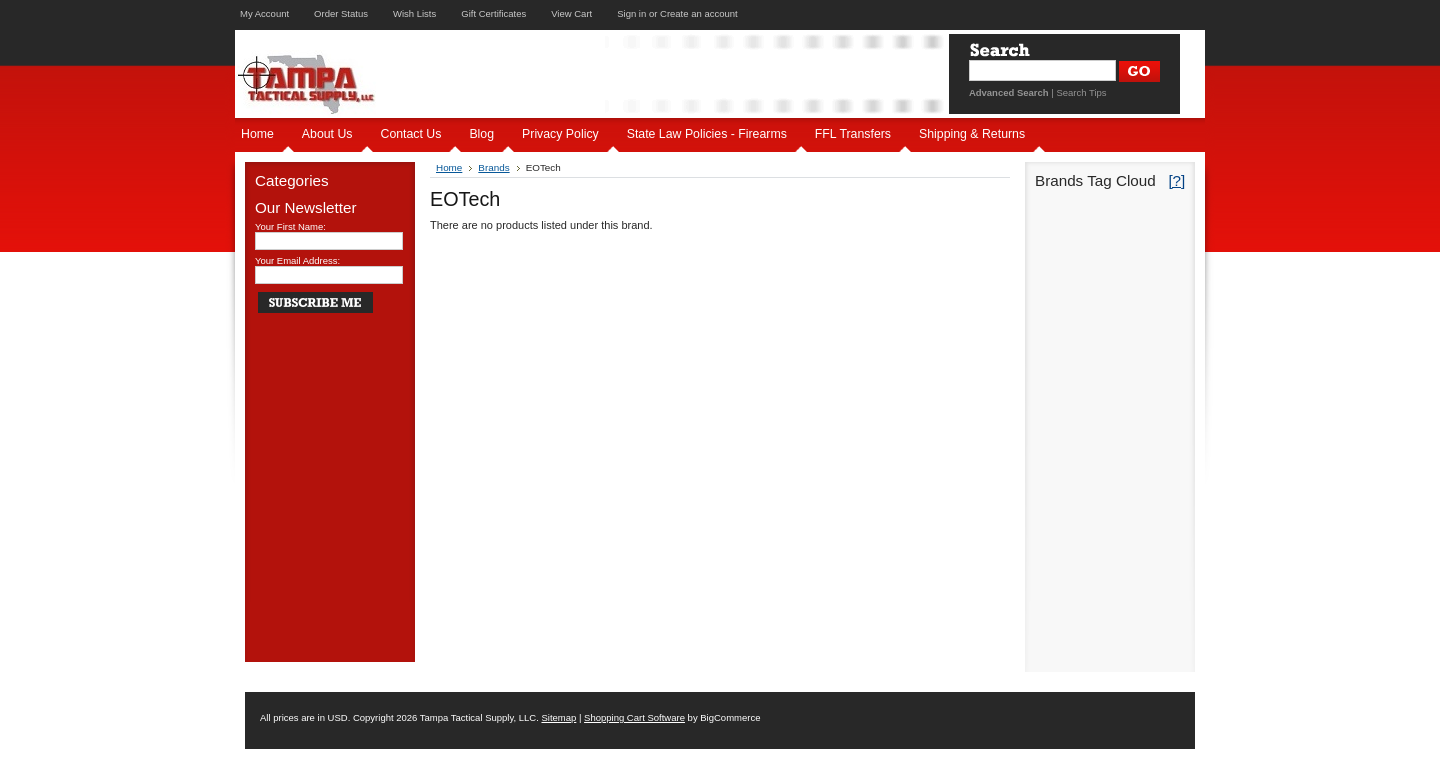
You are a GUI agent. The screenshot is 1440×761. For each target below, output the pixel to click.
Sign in (631, 13)
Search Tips (1081, 92)
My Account (264, 13)
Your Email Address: (297, 260)
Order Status (341, 13)
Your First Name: (290, 226)
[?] (1176, 180)
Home (449, 167)
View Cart (571, 13)
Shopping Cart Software (634, 717)
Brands (493, 167)
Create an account (699, 13)
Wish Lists (414, 13)
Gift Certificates (493, 13)
